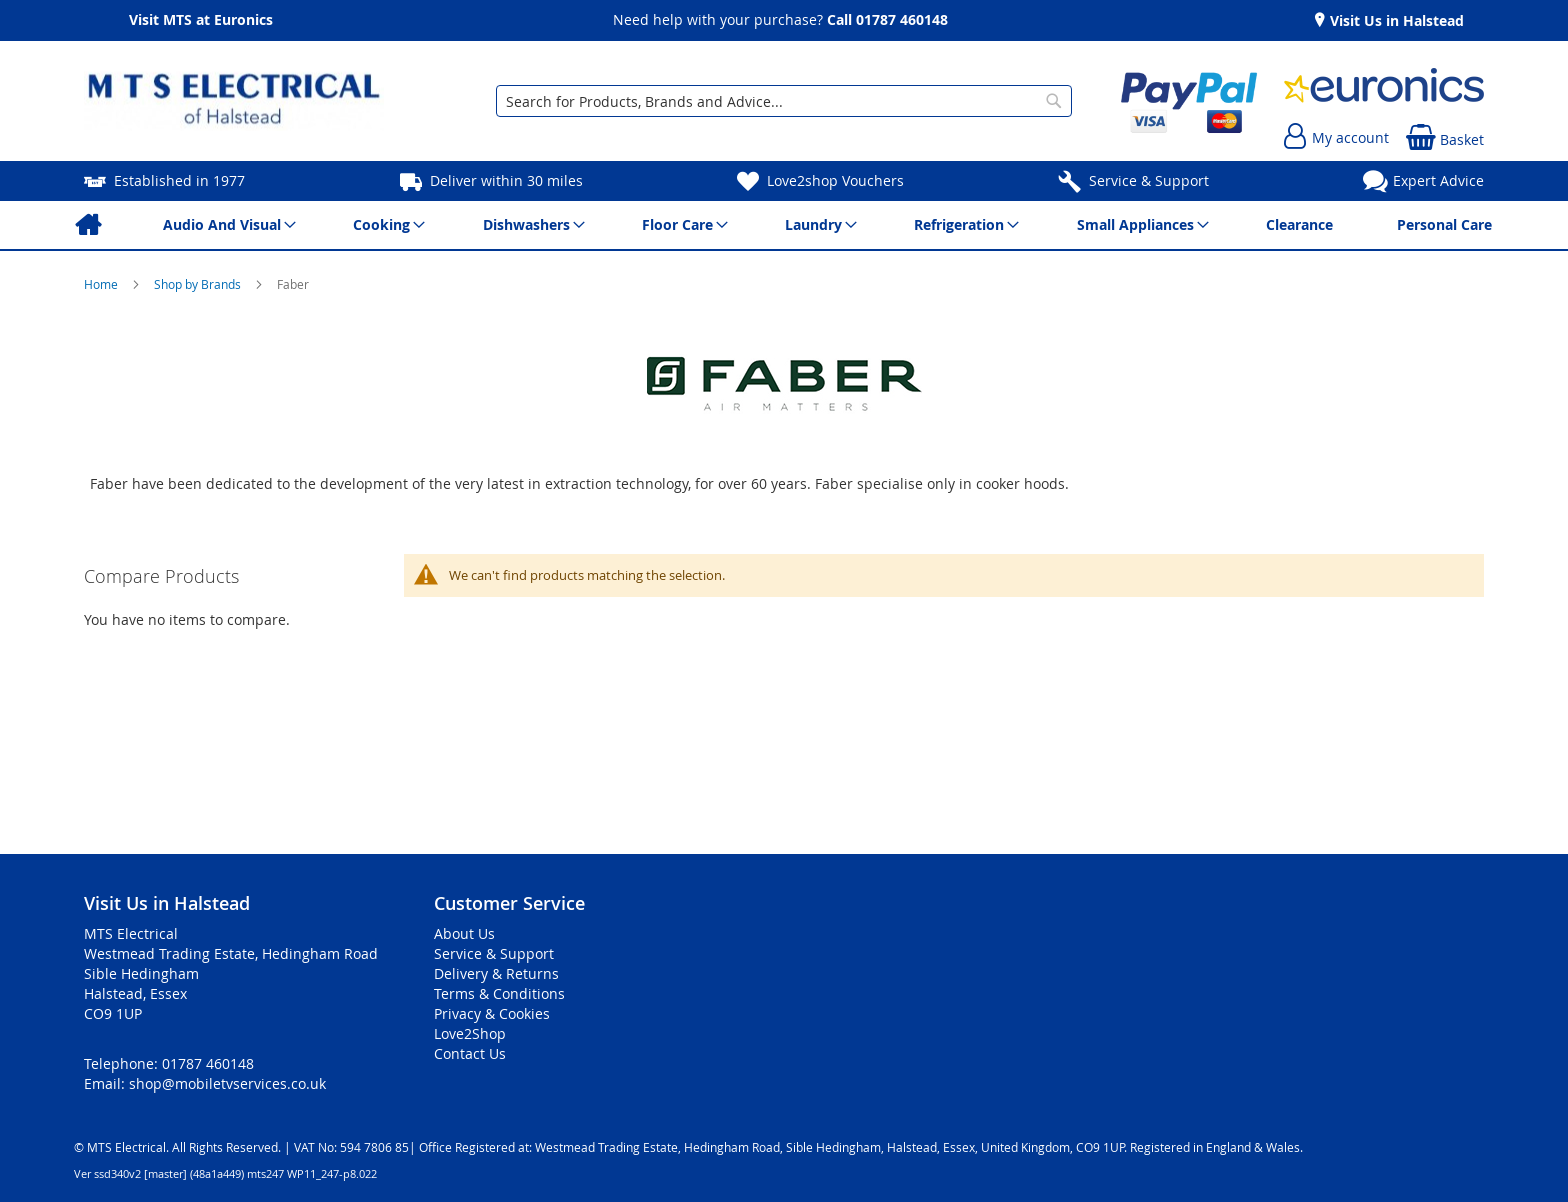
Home (102, 284)
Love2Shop (470, 1033)
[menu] (784, 225)
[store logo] (234, 101)
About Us (464, 933)
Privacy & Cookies (492, 1013)
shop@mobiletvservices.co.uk (227, 1083)
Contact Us (470, 1053)
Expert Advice (1438, 180)
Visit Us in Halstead (1395, 20)
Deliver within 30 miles (506, 180)
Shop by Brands (199, 284)
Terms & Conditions (499, 993)
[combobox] (784, 101)
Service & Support (1149, 180)
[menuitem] (87, 225)
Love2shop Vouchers (835, 180)
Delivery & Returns (496, 973)
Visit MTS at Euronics (201, 17)
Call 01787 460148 (887, 19)
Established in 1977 (179, 180)
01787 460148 (208, 1063)
